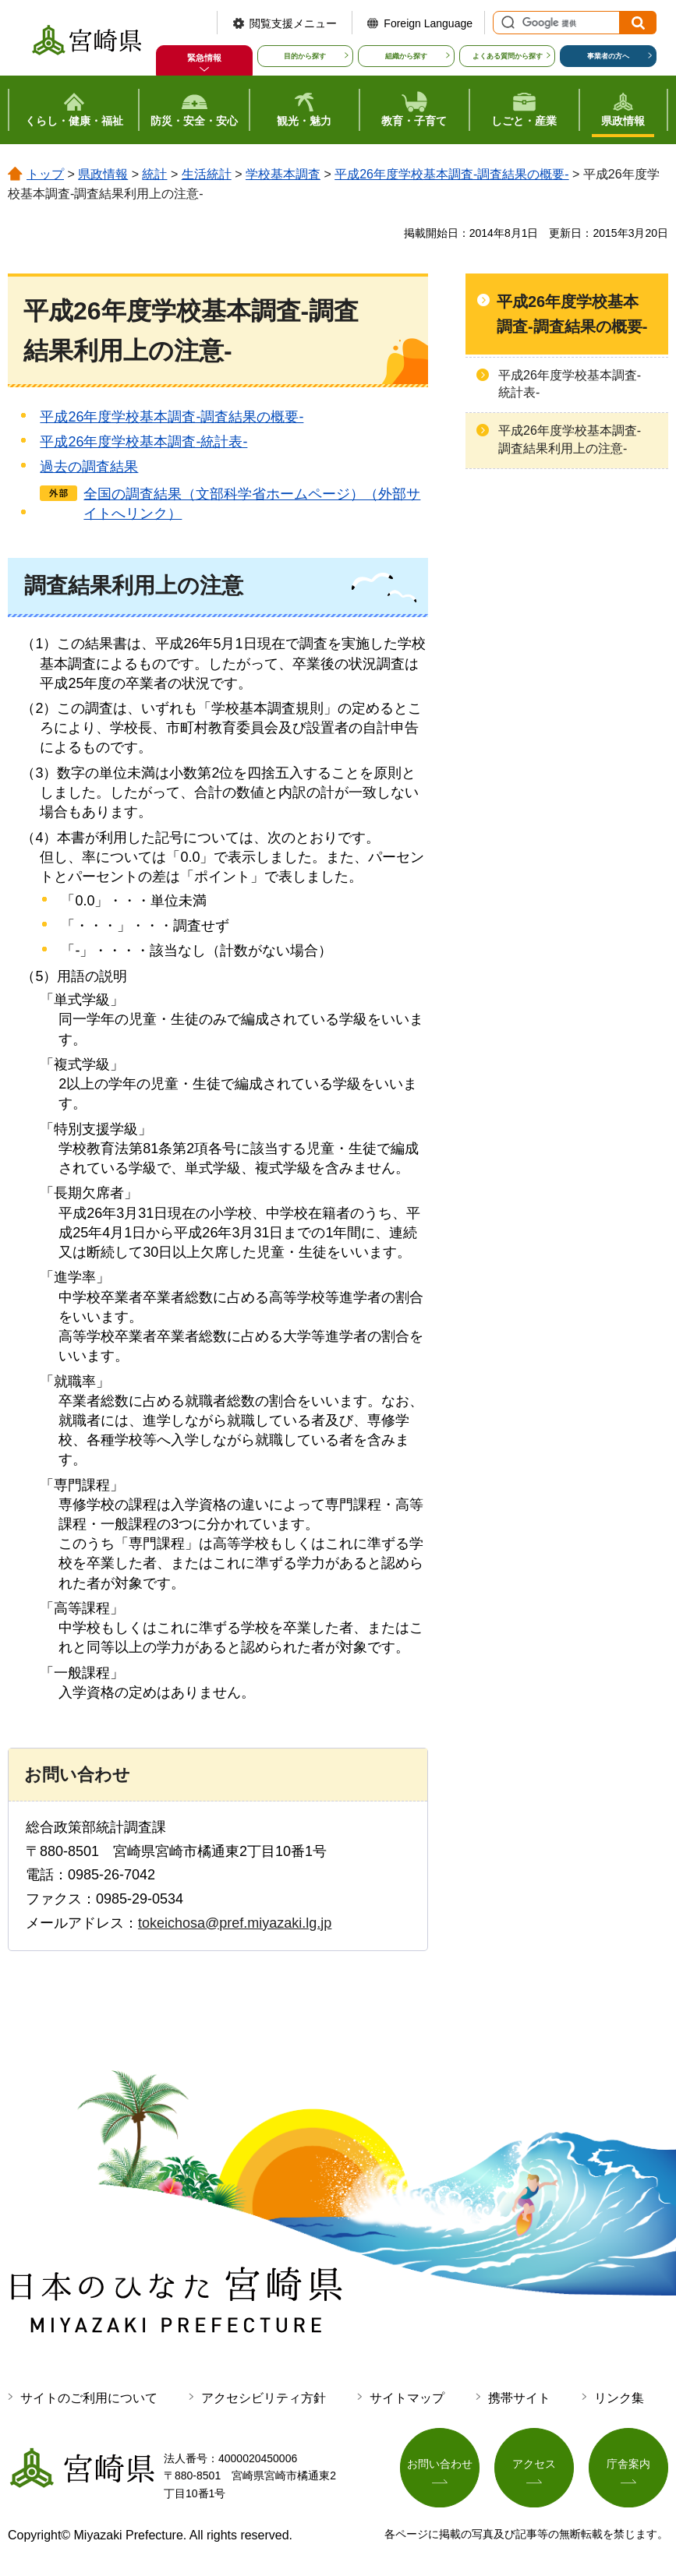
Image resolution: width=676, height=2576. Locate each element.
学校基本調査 (283, 174)
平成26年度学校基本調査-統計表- (143, 442)
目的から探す (305, 56)
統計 (154, 174)
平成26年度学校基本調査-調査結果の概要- (451, 174)
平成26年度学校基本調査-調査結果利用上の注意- (569, 439)
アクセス (534, 2464)
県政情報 (103, 174)
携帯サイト (519, 2398)
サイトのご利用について (88, 2398)
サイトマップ (407, 2398)
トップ (45, 174)
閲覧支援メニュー (293, 23)
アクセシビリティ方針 (263, 2398)
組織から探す (406, 56)
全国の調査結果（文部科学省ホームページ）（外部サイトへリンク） (251, 503)
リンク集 (619, 2398)
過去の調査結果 (89, 467)
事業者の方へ (608, 56)
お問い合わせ (439, 2464)
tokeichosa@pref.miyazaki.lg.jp (234, 1923)
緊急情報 (204, 57)
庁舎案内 (628, 2464)
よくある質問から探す (507, 56)
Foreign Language (428, 23)
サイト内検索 (506, 22)
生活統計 (207, 174)
